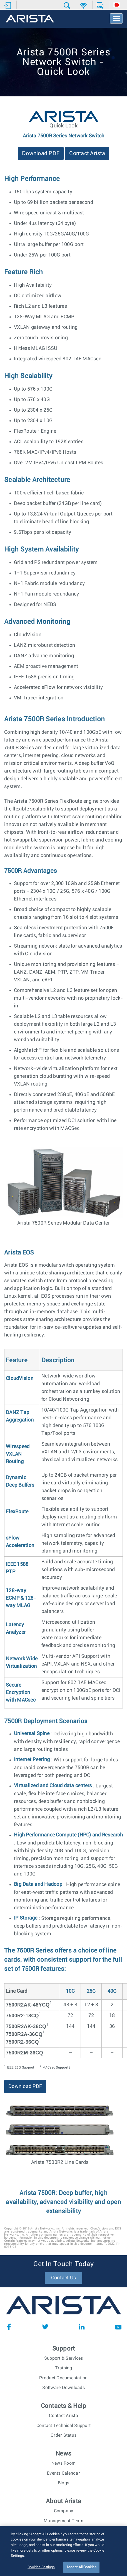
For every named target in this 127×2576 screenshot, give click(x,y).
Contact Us (63, 2277)
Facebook (9, 2326)
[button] (68, 5)
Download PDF (40, 153)
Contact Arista (87, 153)
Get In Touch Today (63, 2264)
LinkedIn (81, 2326)
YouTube (118, 2326)
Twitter (45, 2326)
